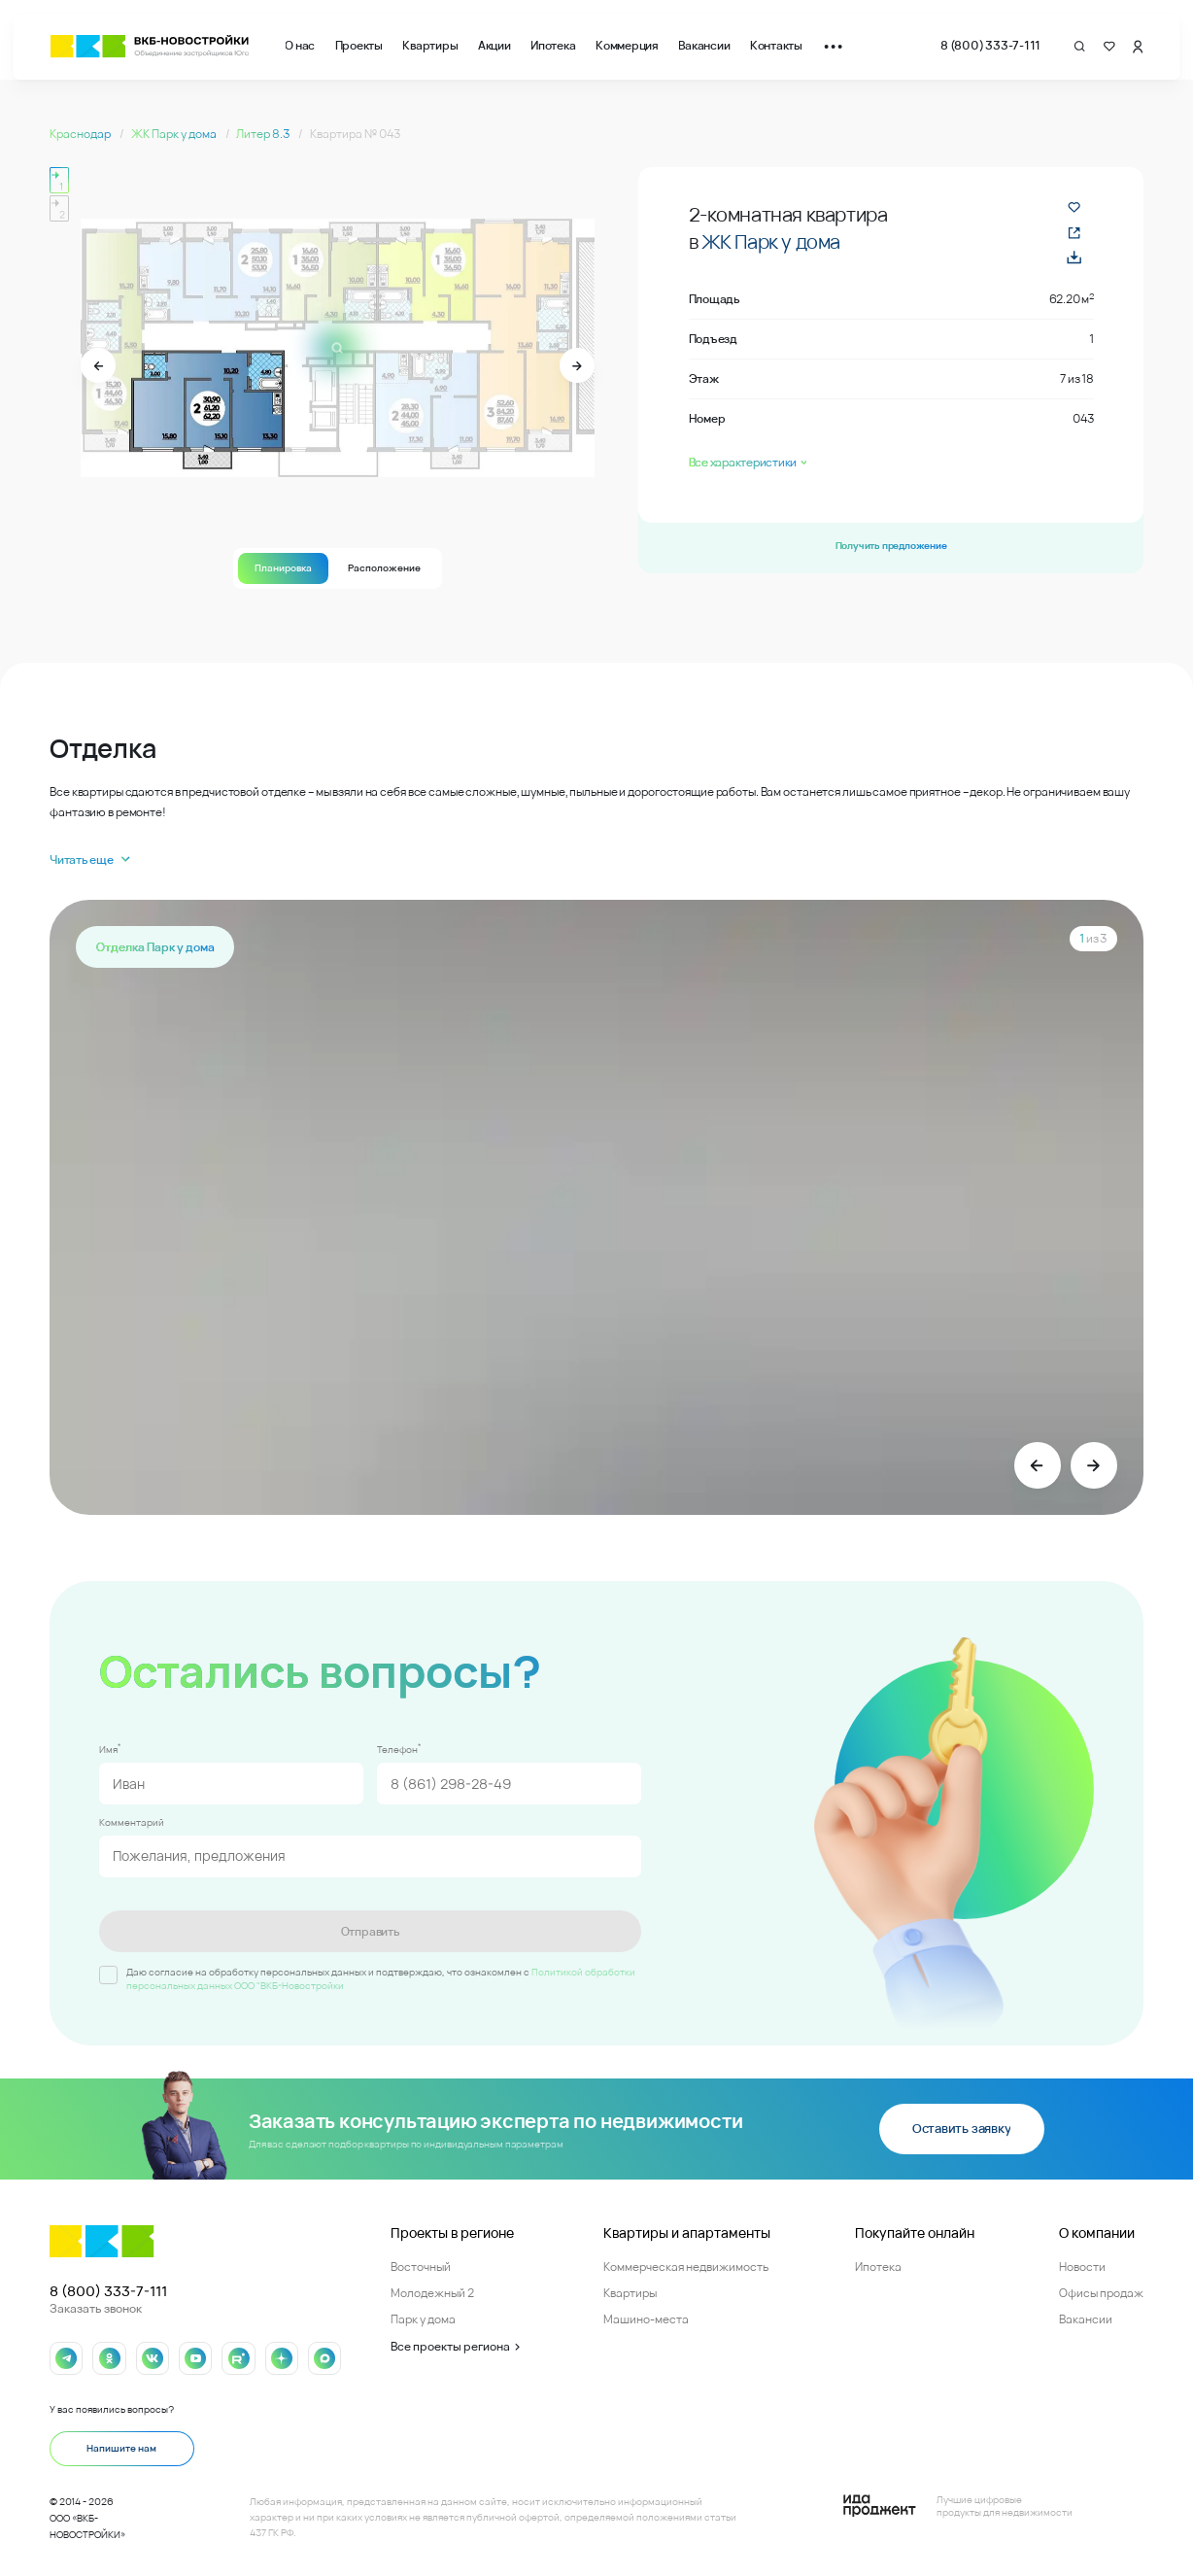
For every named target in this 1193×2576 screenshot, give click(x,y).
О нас (300, 45)
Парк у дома (423, 2318)
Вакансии (704, 45)
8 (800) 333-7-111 (990, 45)
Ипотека (552, 45)
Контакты (776, 45)
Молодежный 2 (432, 2292)
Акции (494, 45)
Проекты (359, 45)
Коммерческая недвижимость (685, 2264)
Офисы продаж (1101, 2292)
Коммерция (627, 45)
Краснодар (81, 133)
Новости (1082, 2264)
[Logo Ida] (957, 2504)
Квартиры (430, 45)
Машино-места (646, 2318)
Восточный (421, 2264)
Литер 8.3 (263, 133)
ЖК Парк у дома (175, 133)
